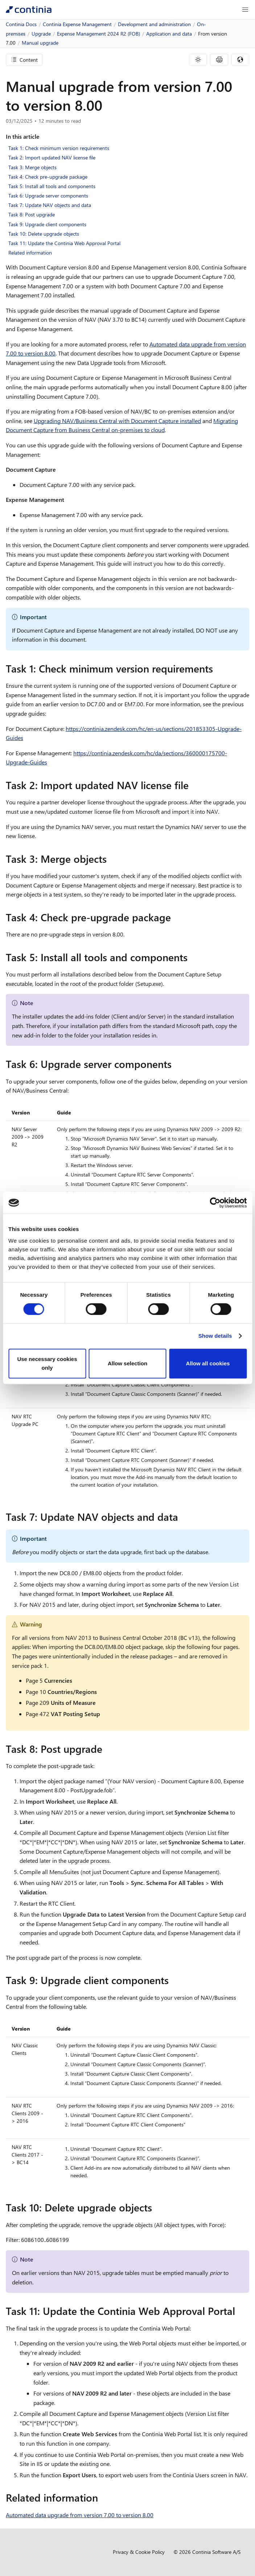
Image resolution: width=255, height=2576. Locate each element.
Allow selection (127, 1363)
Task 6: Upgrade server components (48, 195)
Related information (30, 252)
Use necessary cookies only (47, 1363)
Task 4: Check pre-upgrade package (47, 176)
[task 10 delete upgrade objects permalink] (156, 2207)
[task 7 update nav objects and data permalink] (182, 1516)
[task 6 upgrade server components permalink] (176, 1063)
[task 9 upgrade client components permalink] (173, 1980)
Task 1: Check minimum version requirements (58, 148)
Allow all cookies (208, 1363)
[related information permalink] (102, 2497)
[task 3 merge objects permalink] (111, 858)
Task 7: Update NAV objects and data (49, 205)
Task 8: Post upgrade (31, 214)
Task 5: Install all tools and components (51, 186)
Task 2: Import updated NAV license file (51, 157)
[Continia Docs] (29, 9)
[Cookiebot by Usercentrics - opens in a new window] (215, 1202)
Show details (215, 1336)
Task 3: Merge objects (32, 167)
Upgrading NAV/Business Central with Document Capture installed (117, 420)
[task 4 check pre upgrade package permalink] (175, 917)
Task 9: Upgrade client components (47, 224)
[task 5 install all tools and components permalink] (192, 957)
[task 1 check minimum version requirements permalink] (217, 668)
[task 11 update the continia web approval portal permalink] (239, 2310)
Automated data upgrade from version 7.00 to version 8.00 (79, 2515)
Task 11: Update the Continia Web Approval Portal (64, 243)
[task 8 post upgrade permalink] (106, 1748)
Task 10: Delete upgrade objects (43, 233)
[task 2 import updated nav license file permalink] (193, 785)
